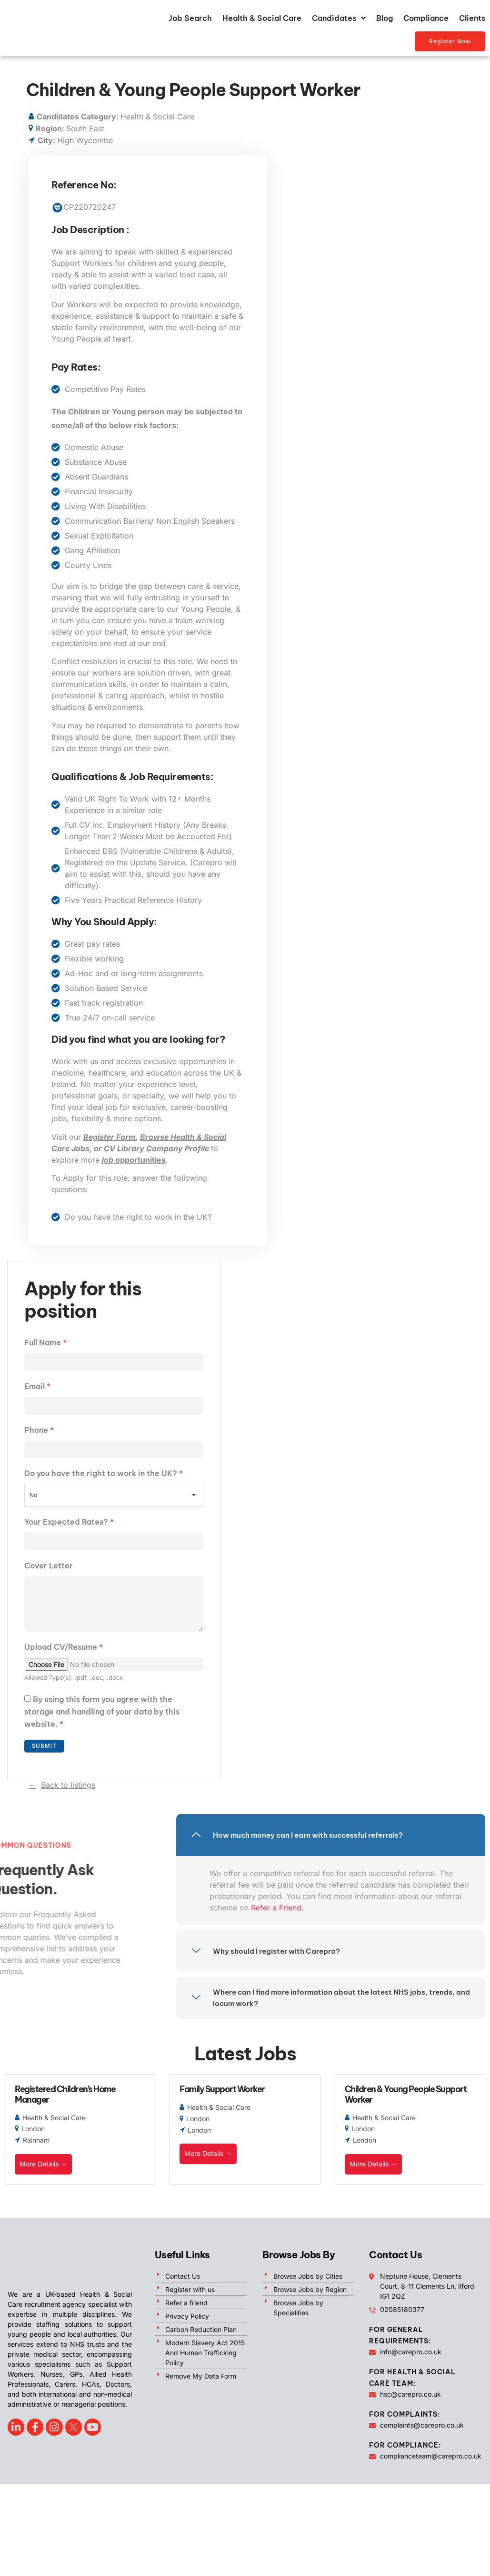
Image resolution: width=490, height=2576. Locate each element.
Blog (384, 18)
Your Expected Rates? (69, 1523)
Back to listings (68, 1790)
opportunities (134, 1160)
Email (37, 1386)
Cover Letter (48, 1568)
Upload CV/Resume (63, 1652)
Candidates (339, 18)
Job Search (190, 18)
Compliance (426, 18)
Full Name (45, 1342)
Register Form (109, 1137)
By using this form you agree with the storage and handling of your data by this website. (102, 1717)
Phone (39, 1431)
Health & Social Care (261, 18)
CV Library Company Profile (157, 1148)
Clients (472, 18)
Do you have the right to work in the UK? (103, 1475)
